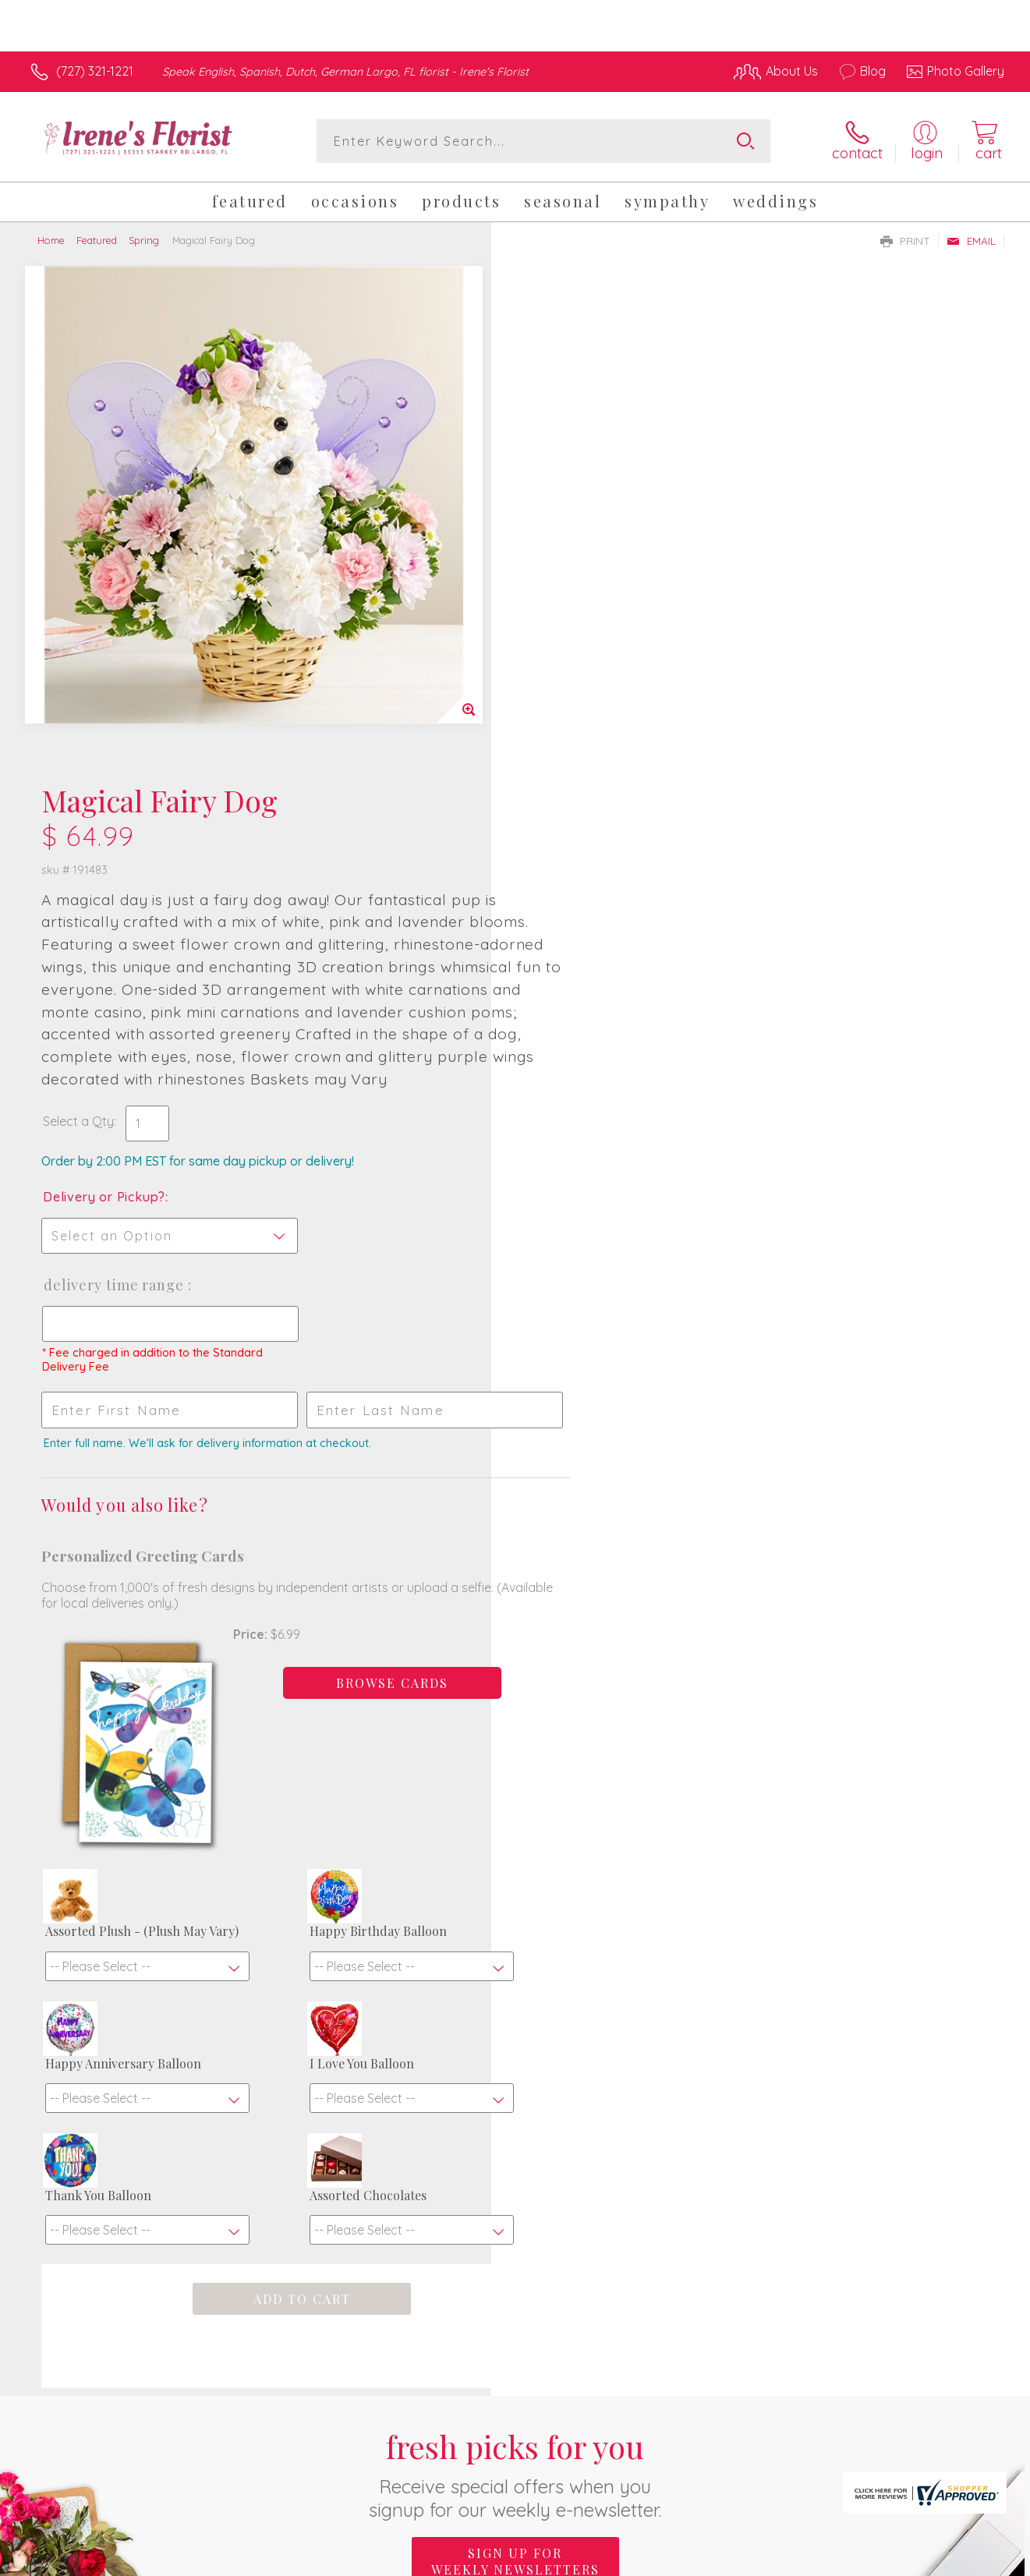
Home (51, 240)
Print (905, 241)
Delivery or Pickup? (578, 699)
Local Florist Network (866, 2560)
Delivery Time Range (589, 787)
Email (971, 241)
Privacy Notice (754, 2560)
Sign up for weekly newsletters (515, 2178)
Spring (144, 240)
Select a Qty (552, 624)
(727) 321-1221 (94, 71)
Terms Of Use (663, 2560)
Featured (96, 240)
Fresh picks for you (515, 2091)
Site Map (962, 2560)
